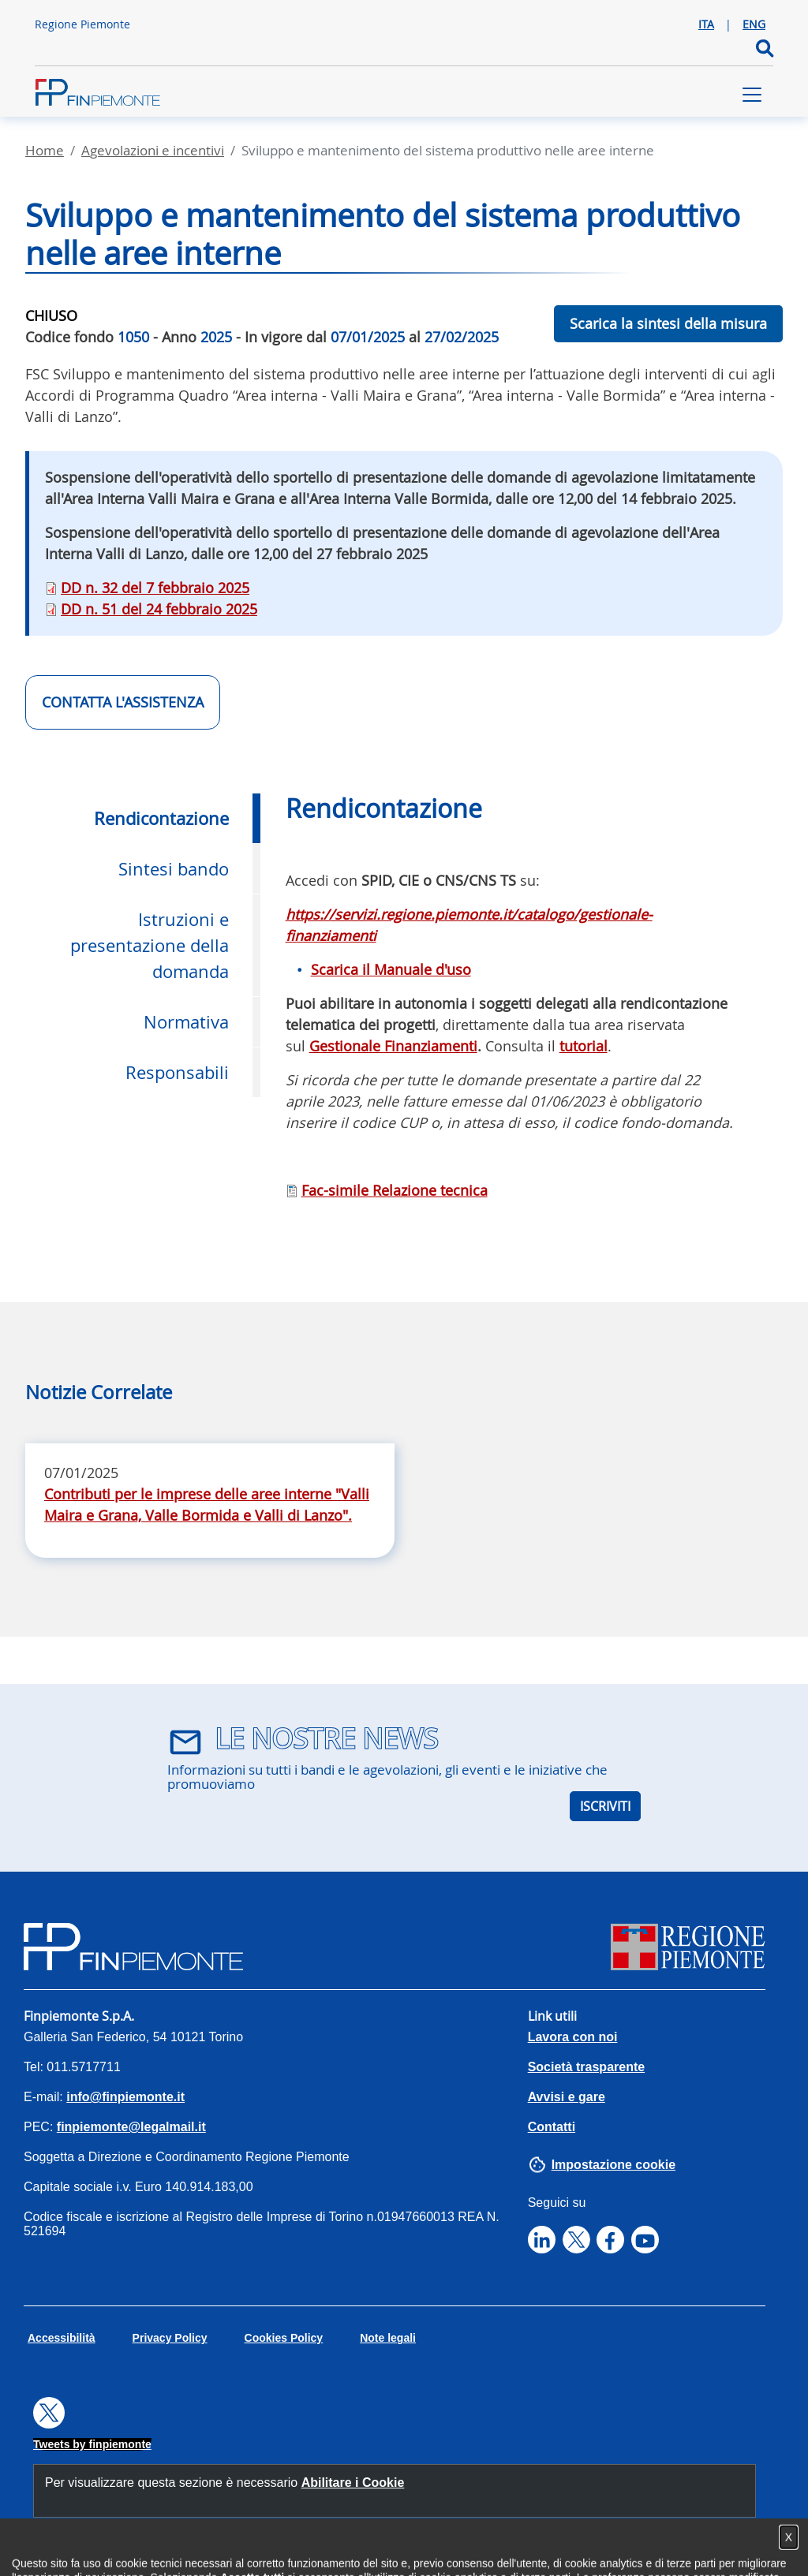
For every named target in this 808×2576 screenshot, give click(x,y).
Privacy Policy (170, 2337)
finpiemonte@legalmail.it (131, 2127)
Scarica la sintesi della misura (668, 323)
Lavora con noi (573, 2037)
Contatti (551, 2127)
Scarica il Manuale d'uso (391, 969)
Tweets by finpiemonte (92, 2444)
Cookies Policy (284, 2337)
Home (44, 150)
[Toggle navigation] (752, 95)
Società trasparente (586, 2067)
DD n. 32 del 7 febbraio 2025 (155, 587)
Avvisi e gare (566, 2097)
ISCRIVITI (605, 1806)
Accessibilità (61, 2337)
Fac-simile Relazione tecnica (394, 1190)
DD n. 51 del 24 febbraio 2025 (159, 608)
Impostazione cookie (613, 2164)
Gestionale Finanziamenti (393, 1045)
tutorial (583, 1045)
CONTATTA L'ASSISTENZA (123, 702)
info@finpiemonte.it (125, 2097)
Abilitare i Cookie (353, 2482)
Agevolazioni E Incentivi (152, 150)
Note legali (388, 2337)
